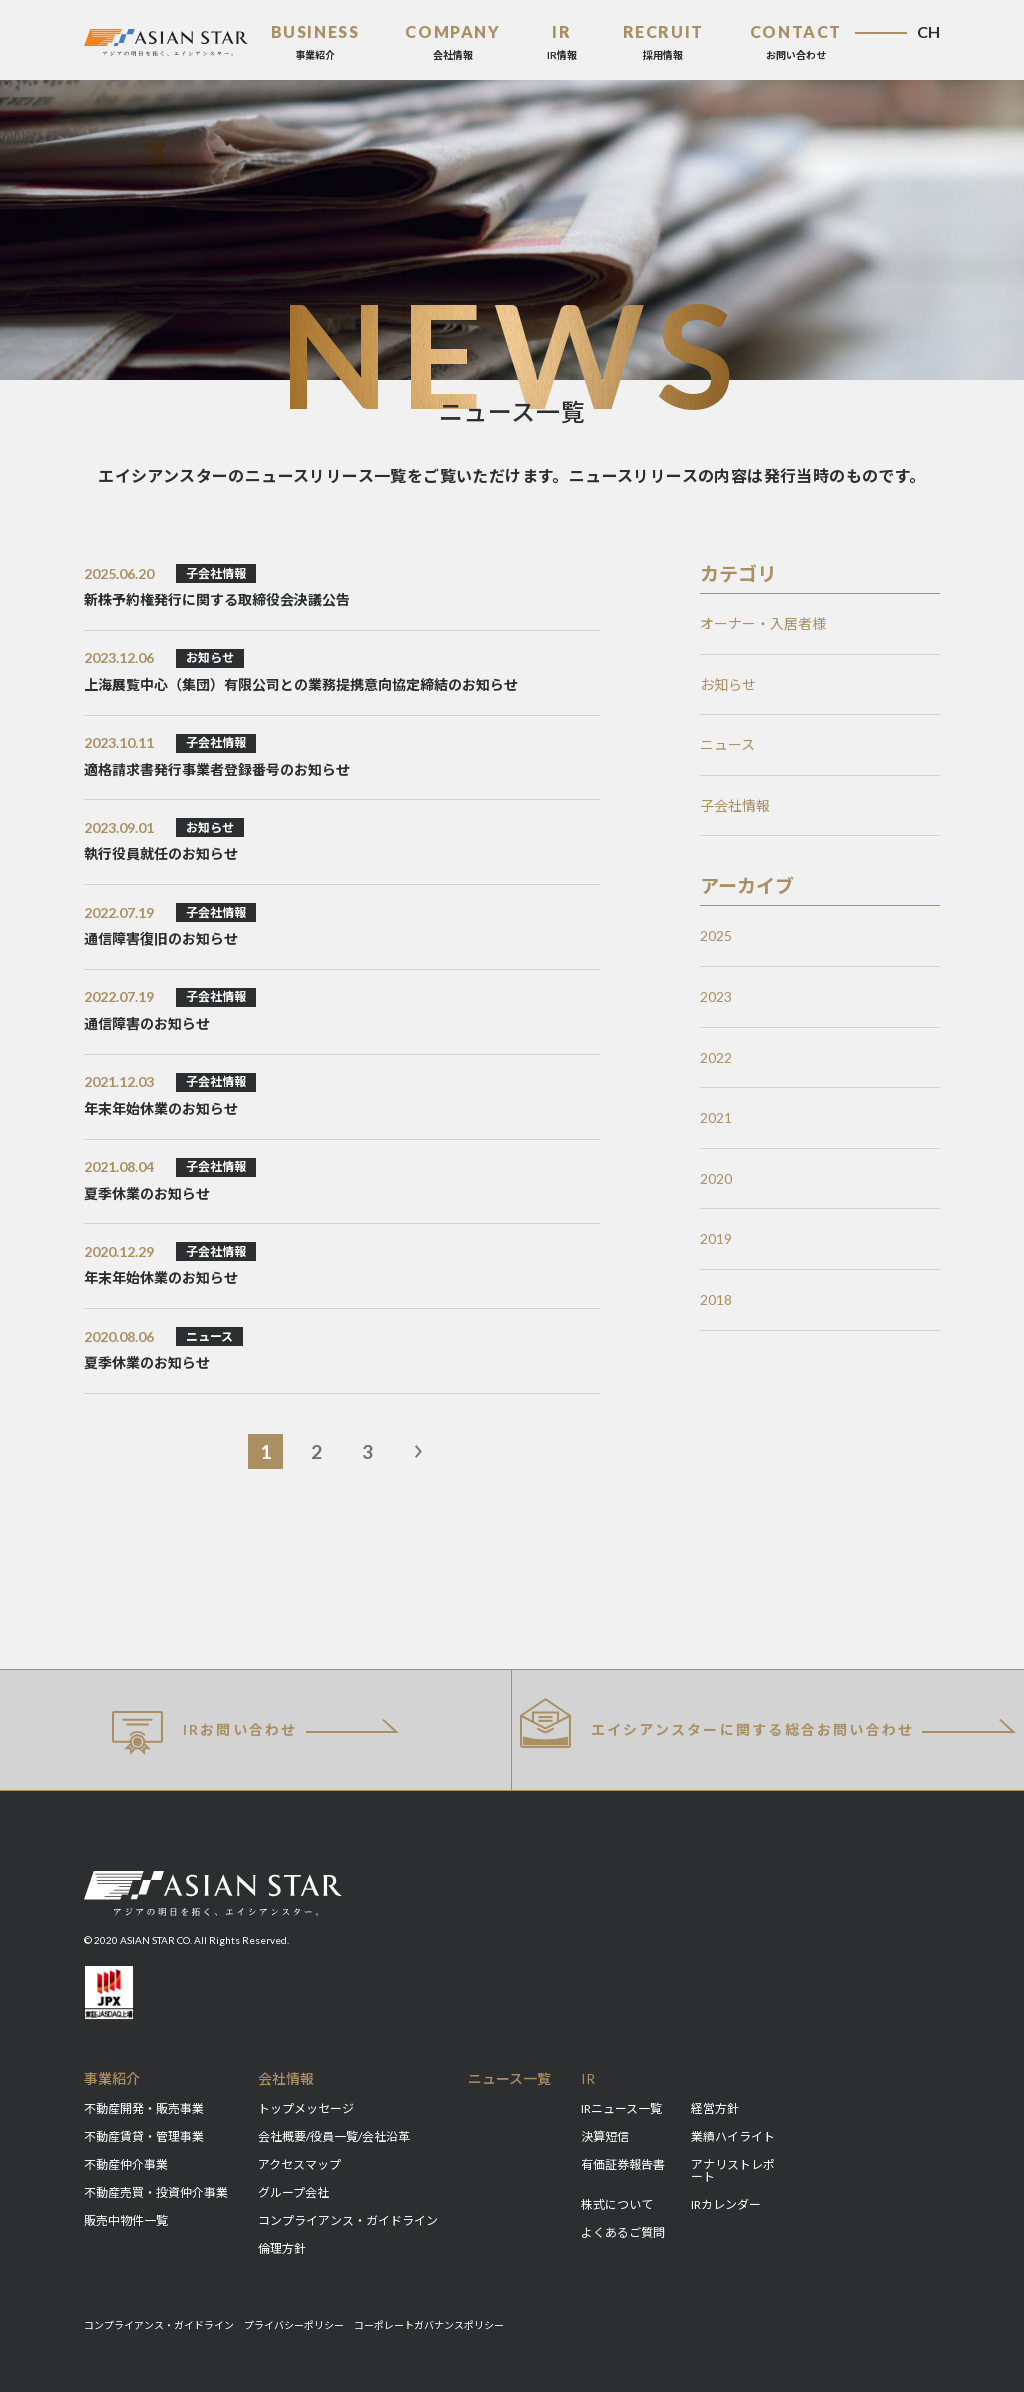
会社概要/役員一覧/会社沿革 (334, 2136)
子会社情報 (735, 805)
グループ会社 (293, 2192)
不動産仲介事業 (126, 2164)
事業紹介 (112, 2079)
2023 (716, 996)
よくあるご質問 (623, 2232)
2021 (716, 1117)
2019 (716, 1238)
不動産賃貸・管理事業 (144, 2136)
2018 (716, 1299)
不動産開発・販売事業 (144, 2108)
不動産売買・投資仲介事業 (156, 2192)
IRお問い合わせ (205, 1733)
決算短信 (605, 2136)
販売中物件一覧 (126, 2220)
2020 (716, 1178)
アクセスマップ (299, 2164)
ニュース (727, 744)
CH (928, 31)
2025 (716, 935)
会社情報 (286, 2079)
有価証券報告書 (623, 2164)
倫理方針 (282, 2248)
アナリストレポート (733, 2170)
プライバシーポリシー (294, 2325)
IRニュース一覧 (621, 2108)
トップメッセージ (306, 2108)
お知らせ (728, 684)
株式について (617, 2204)
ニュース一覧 (509, 2079)
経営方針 (715, 2108)
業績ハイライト (733, 2136)
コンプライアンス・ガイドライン (348, 2220)
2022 (716, 1057)
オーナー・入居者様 (763, 623)
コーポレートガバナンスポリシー (429, 2325)
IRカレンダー (726, 2204)
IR (588, 2079)
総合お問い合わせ (717, 1722)
